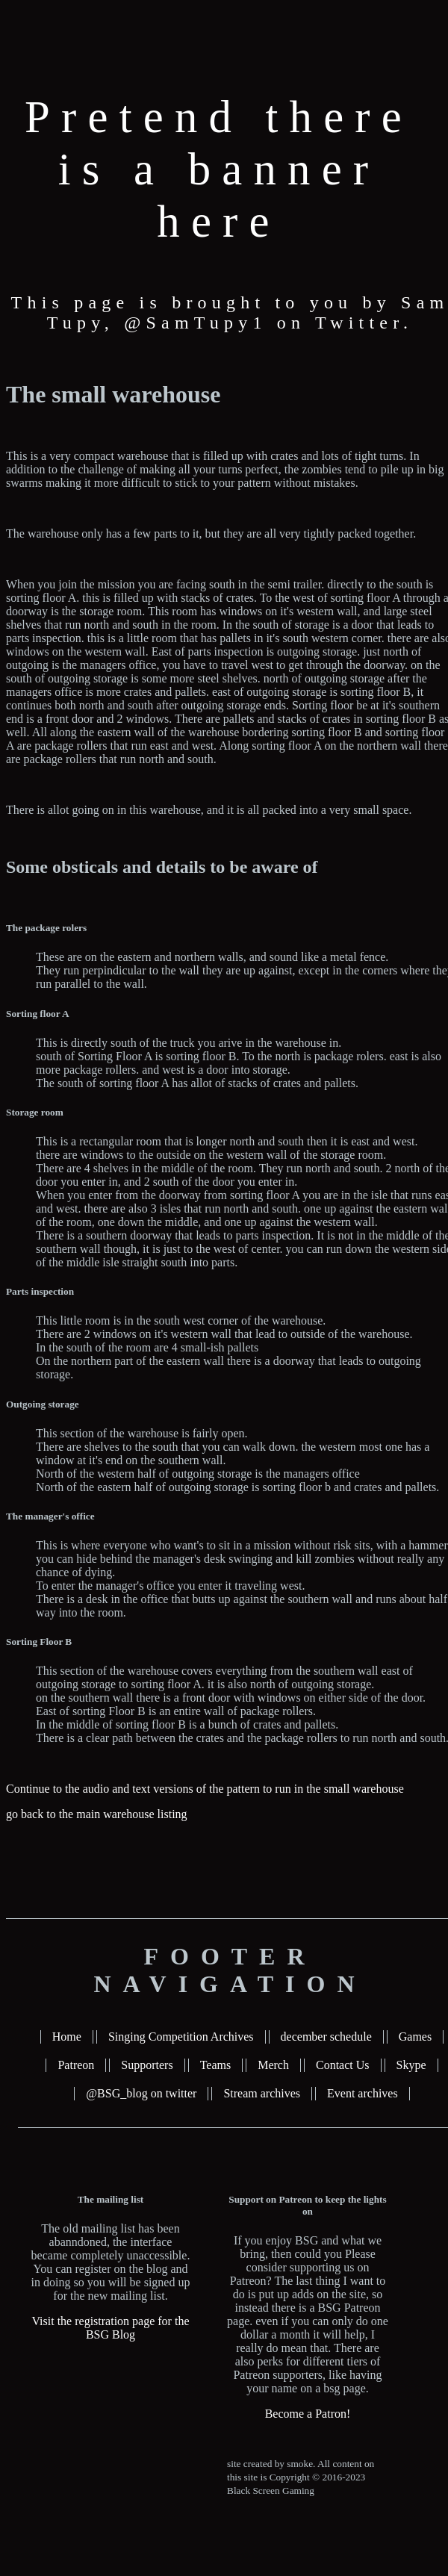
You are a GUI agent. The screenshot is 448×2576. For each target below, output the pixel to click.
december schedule (326, 2036)
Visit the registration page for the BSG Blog (111, 2328)
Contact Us (343, 2065)
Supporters (146, 2065)
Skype (411, 2065)
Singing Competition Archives (181, 2036)
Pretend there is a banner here (219, 169)
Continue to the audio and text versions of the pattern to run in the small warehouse (205, 1788)
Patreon (75, 2065)
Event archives (362, 2093)
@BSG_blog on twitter (141, 2093)
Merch (273, 2065)
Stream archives (261, 2093)
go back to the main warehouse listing (96, 1814)
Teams (215, 2065)
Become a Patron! (308, 2413)
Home (66, 2036)
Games (415, 2036)
